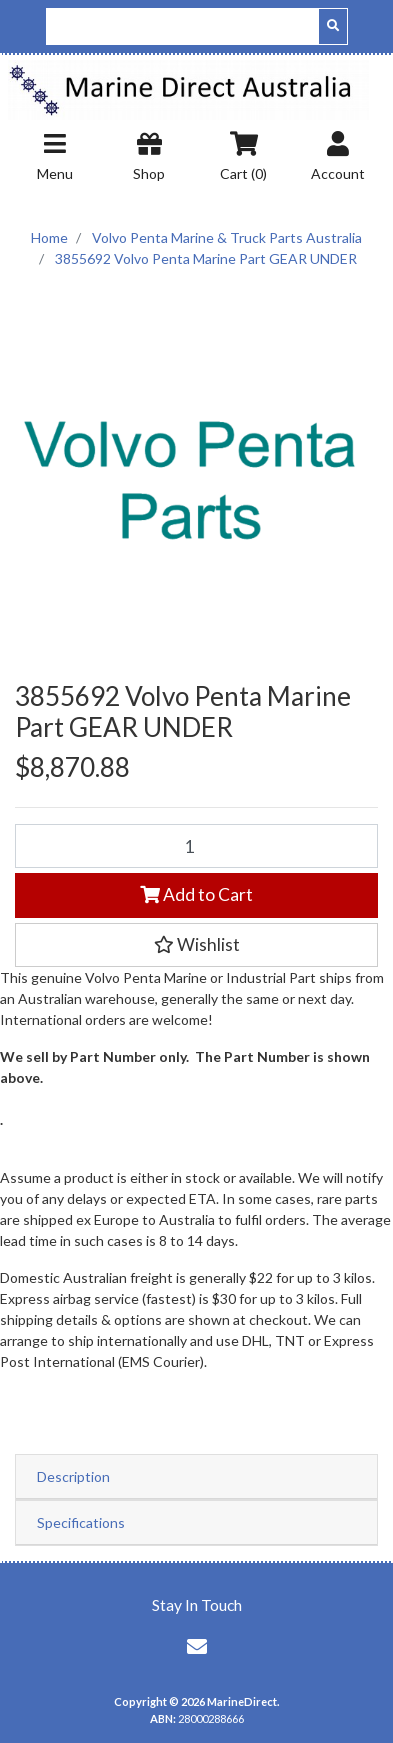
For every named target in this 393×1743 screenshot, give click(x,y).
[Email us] (197, 1646)
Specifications (81, 1522)
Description (73, 1476)
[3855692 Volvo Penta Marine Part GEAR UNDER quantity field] (196, 846)
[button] (196, 945)
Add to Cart (196, 894)
